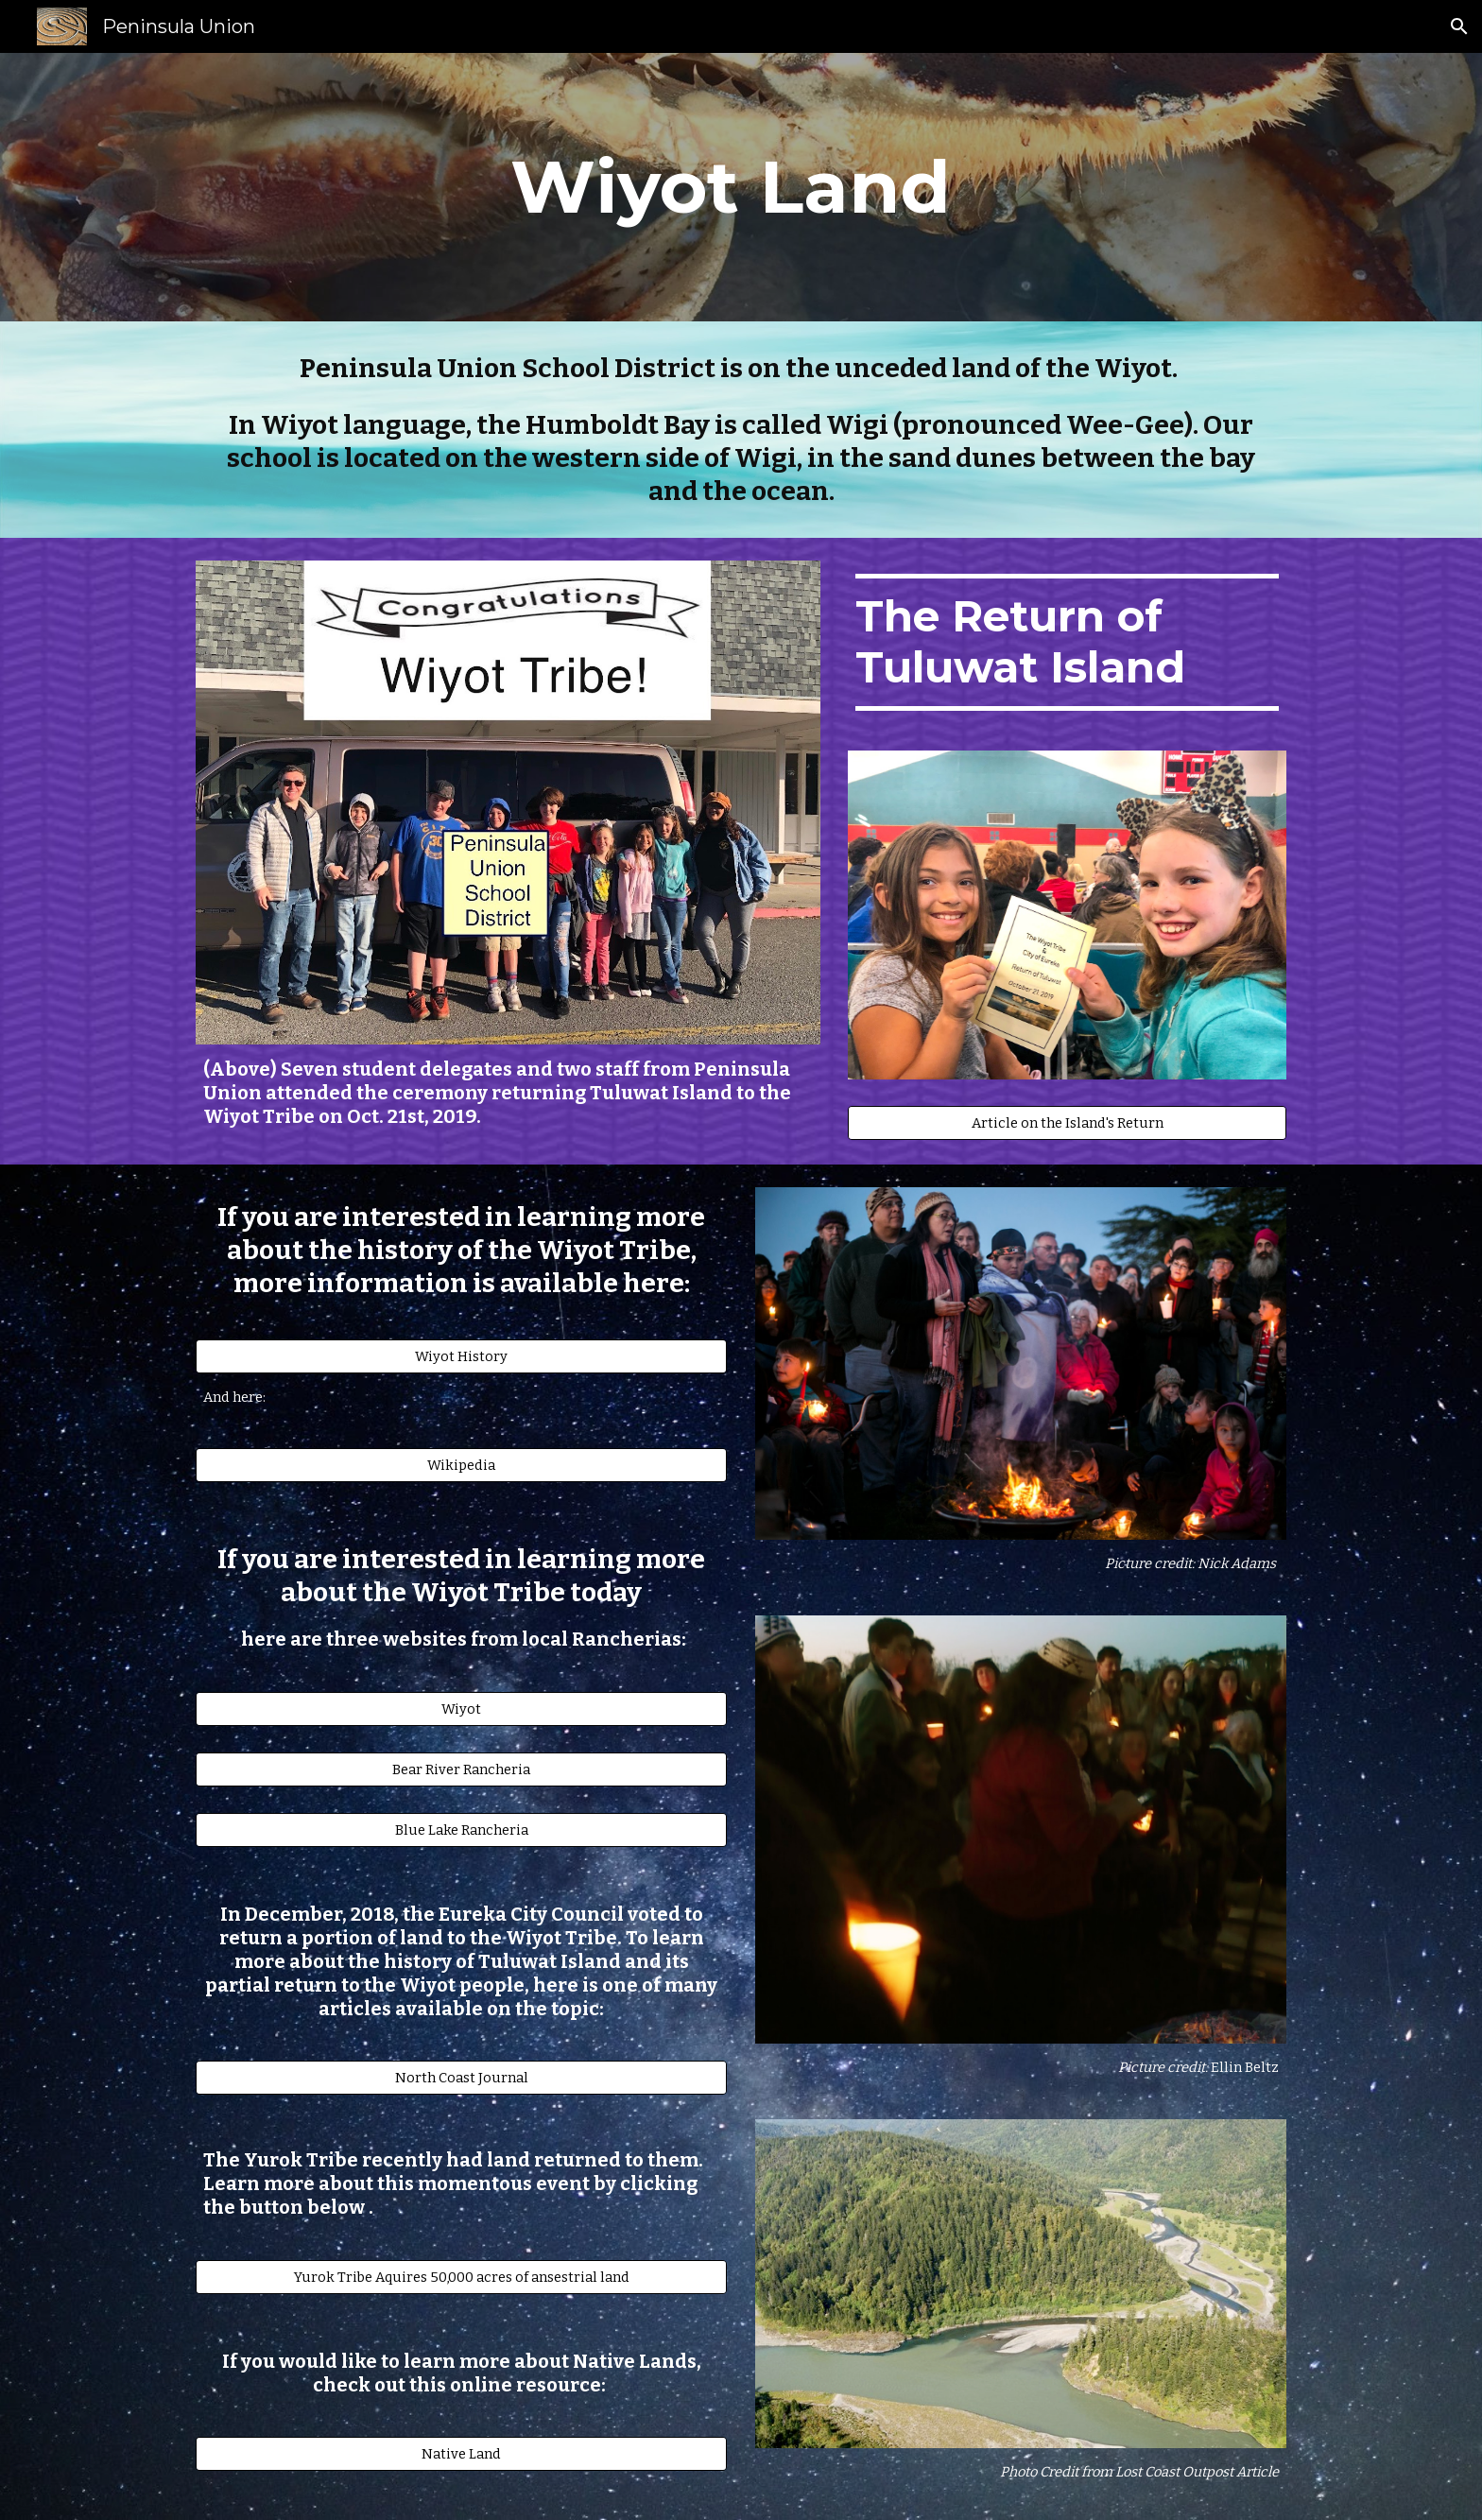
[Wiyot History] (461, 1356)
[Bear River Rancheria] (461, 1769)
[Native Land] (461, 2453)
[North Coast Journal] (461, 2077)
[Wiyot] (461, 1708)
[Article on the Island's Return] (1067, 1122)
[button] (1459, 26)
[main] (741, 187)
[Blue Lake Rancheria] (461, 1829)
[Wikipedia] (461, 1465)
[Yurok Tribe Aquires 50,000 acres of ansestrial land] (461, 2276)
